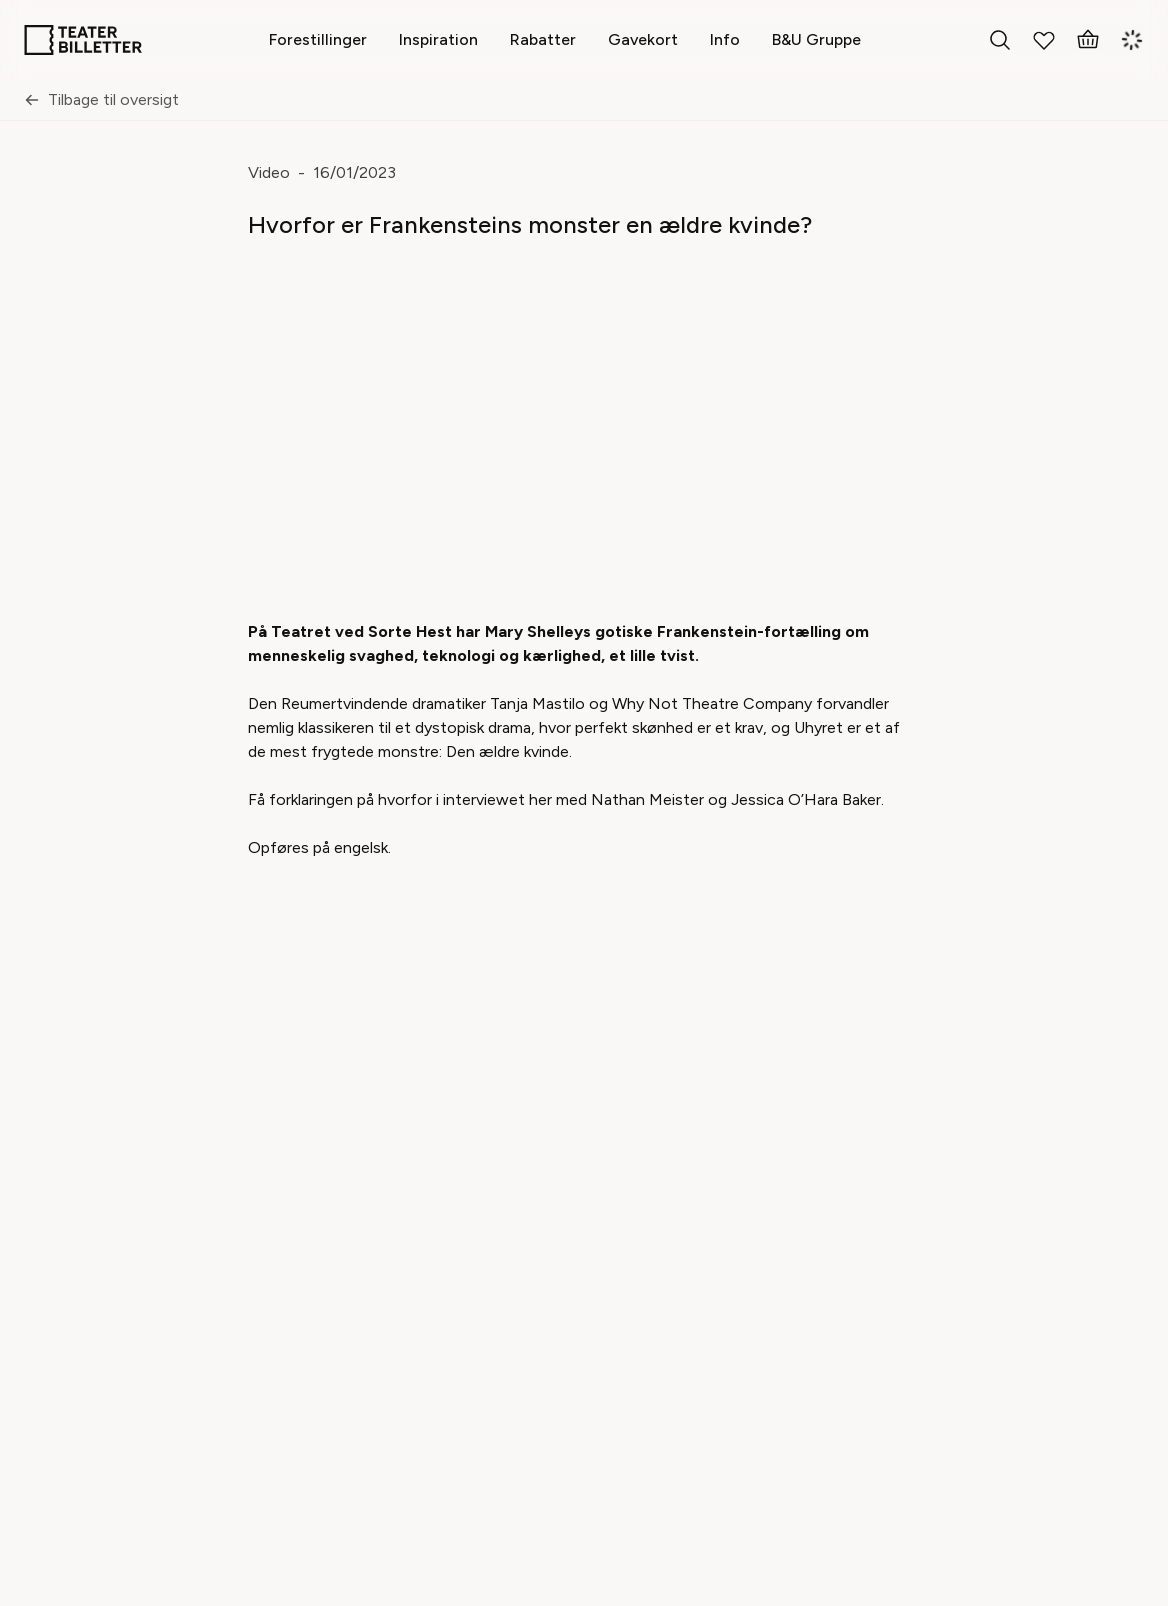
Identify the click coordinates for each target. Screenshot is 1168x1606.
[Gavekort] (643, 39)
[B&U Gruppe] (816, 39)
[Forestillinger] (318, 39)
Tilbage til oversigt (101, 99)
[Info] (725, 39)
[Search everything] (1000, 40)
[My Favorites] (1044, 40)
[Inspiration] (438, 39)
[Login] (1132, 40)
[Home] (83, 40)
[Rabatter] (543, 39)
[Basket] (1088, 40)
